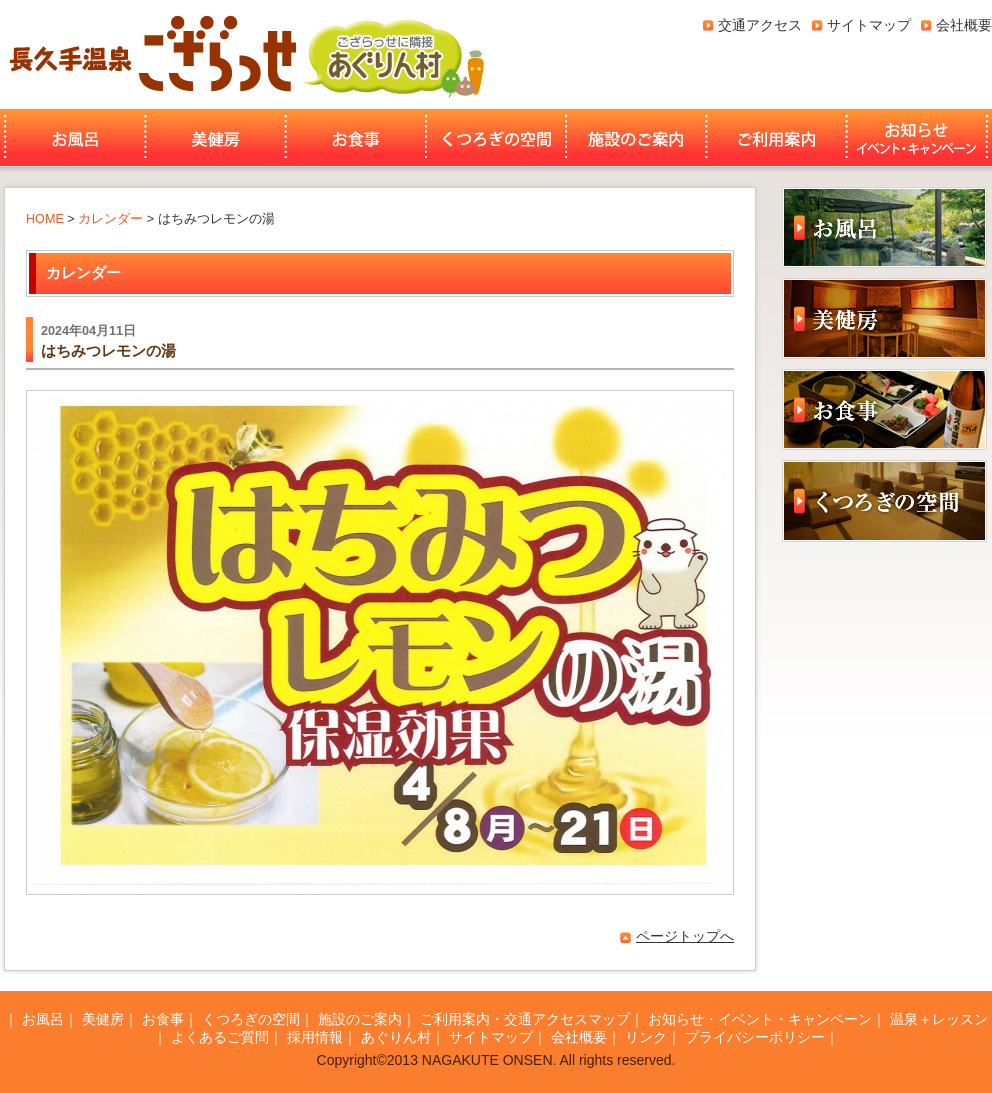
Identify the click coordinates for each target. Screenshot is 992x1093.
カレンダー (110, 219)
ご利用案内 (776, 138)
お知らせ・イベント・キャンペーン (919, 138)
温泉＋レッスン (939, 1019)
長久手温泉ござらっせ (150, 54)
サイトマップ (869, 25)
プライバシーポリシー (755, 1037)
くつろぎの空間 (496, 138)
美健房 (215, 138)
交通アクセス (760, 25)
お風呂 (72, 138)
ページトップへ (685, 936)
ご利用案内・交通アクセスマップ (525, 1019)
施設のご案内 (636, 138)
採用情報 (315, 1037)
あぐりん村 (393, 54)
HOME (45, 219)
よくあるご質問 (220, 1037)
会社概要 (964, 25)
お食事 (356, 138)
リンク (646, 1037)
